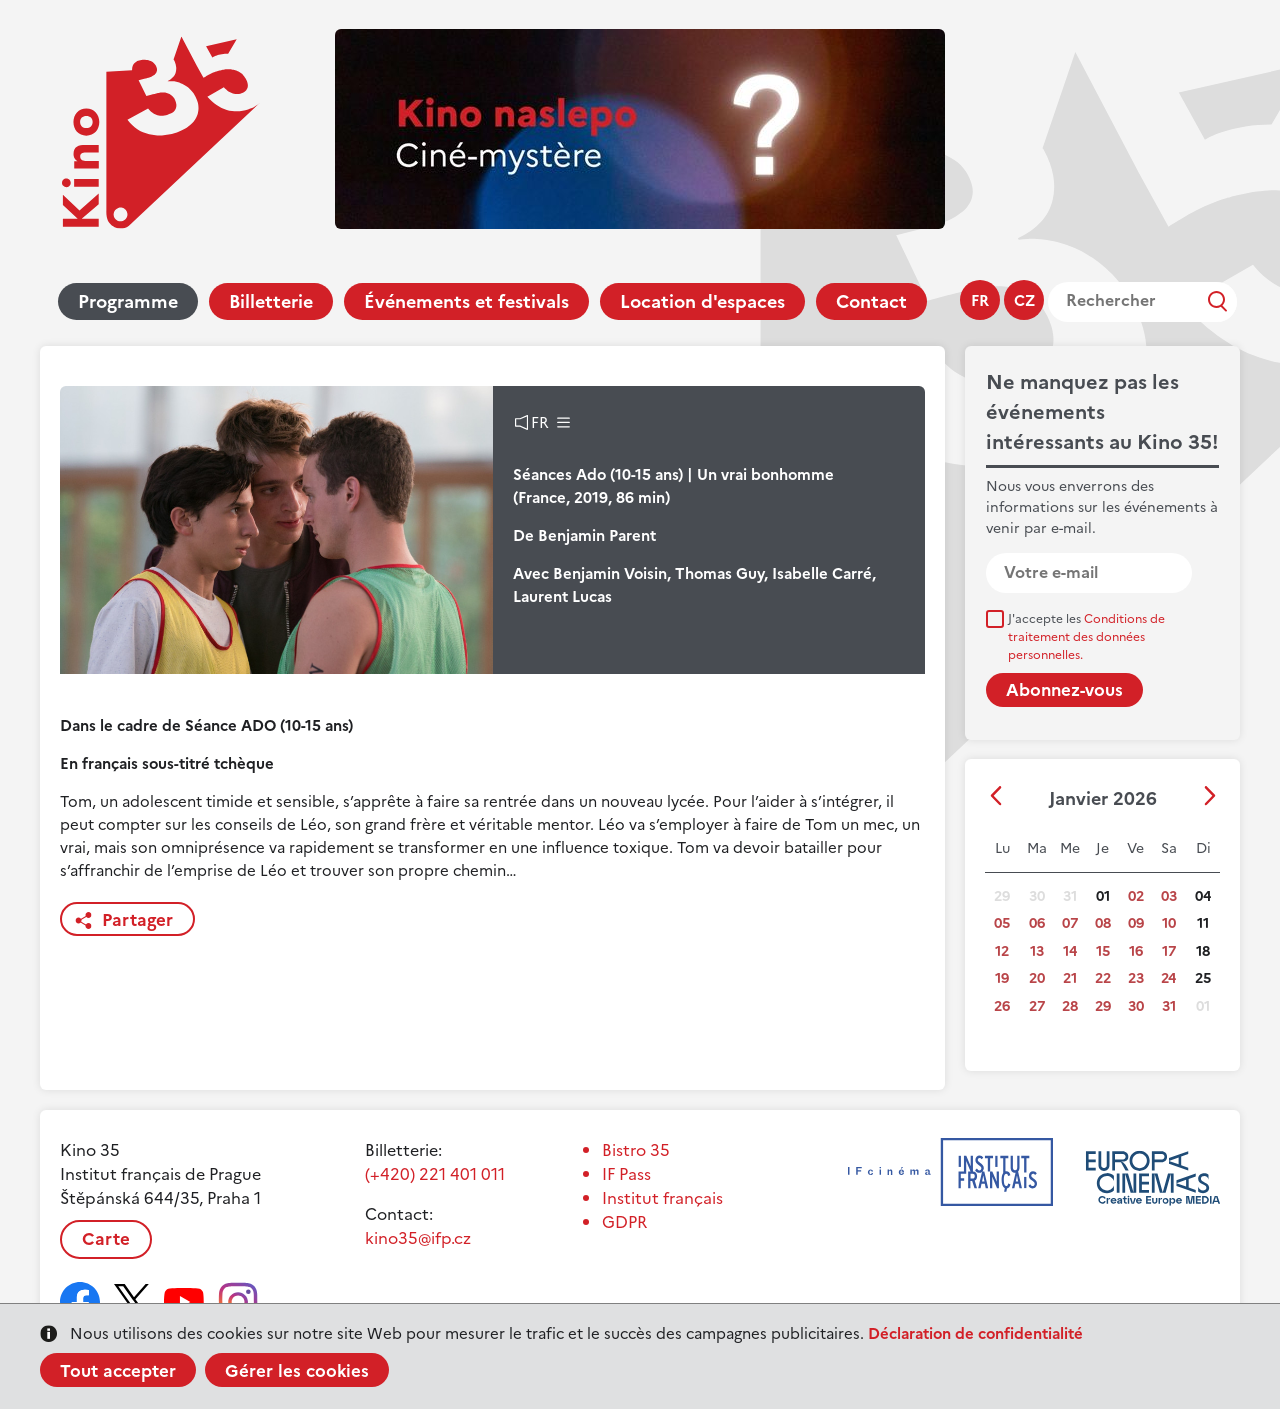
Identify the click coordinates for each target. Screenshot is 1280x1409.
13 (1037, 951)
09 (1136, 923)
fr (980, 300)
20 (1037, 978)
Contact (871, 301)
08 (1103, 923)
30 (1136, 1006)
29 (1103, 1006)
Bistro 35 (636, 1150)
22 (1103, 978)
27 (1037, 1006)
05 (1002, 923)
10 (1169, 923)
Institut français (662, 1198)
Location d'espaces (702, 301)
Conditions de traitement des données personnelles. (1086, 637)
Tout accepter (118, 1371)
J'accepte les (1086, 637)
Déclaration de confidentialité (975, 1333)
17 (1169, 951)
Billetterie (271, 301)
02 (1136, 896)
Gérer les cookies (297, 1371)
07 (1070, 923)
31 (1169, 1006)
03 (1169, 896)
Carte (106, 1239)
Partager (137, 920)
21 (1070, 978)
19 (1002, 978)
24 (1168, 978)
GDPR (624, 1222)
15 (1103, 951)
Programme (128, 301)
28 (1070, 1006)
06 (1037, 923)
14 (1070, 951)
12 (1002, 951)
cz (1024, 300)
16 (1136, 951)
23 (1136, 978)
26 (1002, 1006)
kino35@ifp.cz (418, 1238)
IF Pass (626, 1174)
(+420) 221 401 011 (435, 1174)
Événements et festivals (466, 301)
